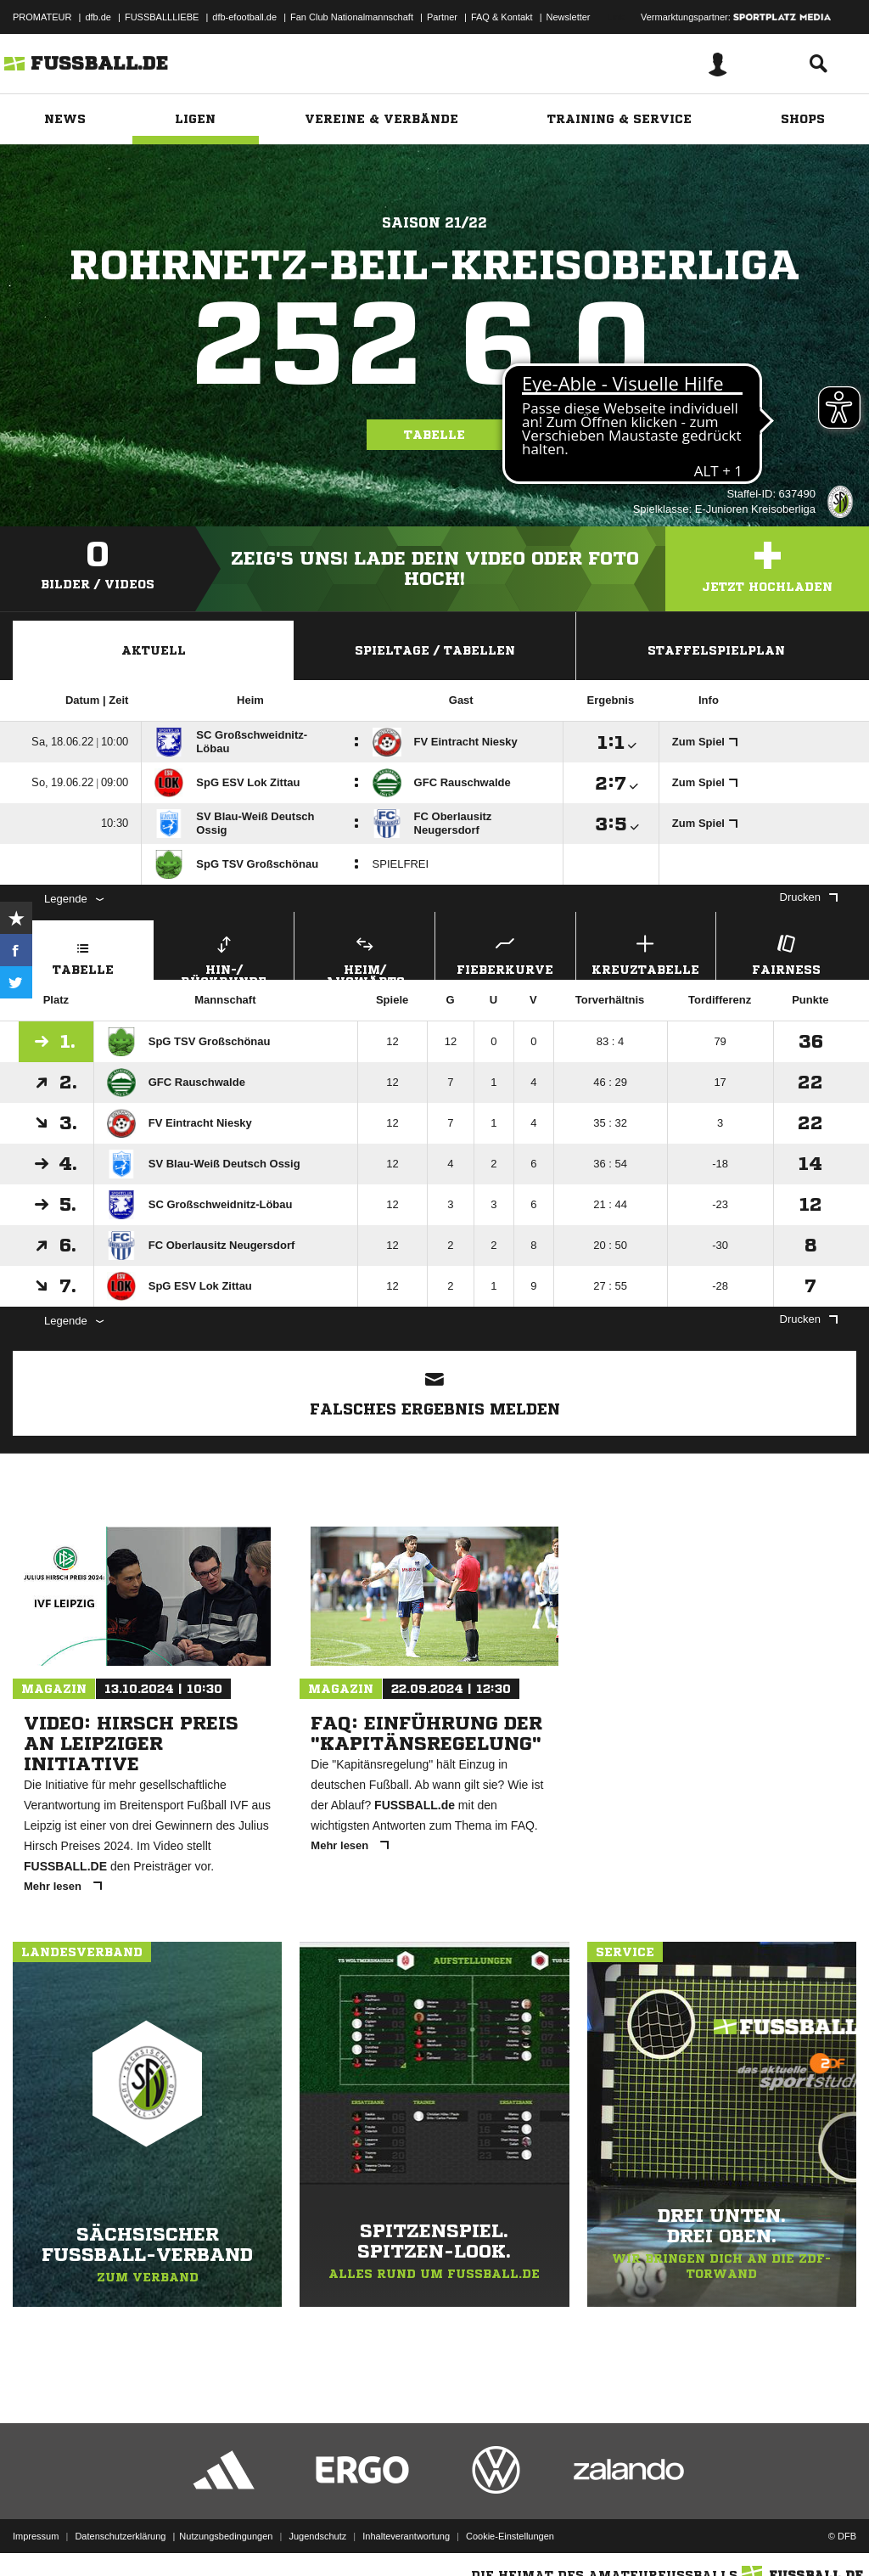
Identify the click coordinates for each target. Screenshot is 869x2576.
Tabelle (434, 435)
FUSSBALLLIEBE (162, 17)
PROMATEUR (42, 17)
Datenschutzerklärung (120, 2536)
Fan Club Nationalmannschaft (351, 17)
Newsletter (569, 17)
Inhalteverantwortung (406, 2536)
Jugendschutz (317, 2536)
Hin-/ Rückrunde (224, 955)
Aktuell (153, 650)
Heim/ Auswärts (364, 955)
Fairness (786, 953)
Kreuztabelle (646, 953)
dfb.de (98, 17)
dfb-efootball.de (244, 17)
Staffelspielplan (716, 650)
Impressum (36, 2536)
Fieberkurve (505, 953)
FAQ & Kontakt (502, 17)
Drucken (809, 897)
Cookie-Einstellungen (510, 2536)
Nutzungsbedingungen (225, 2536)
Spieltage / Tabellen (435, 650)
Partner (442, 17)
